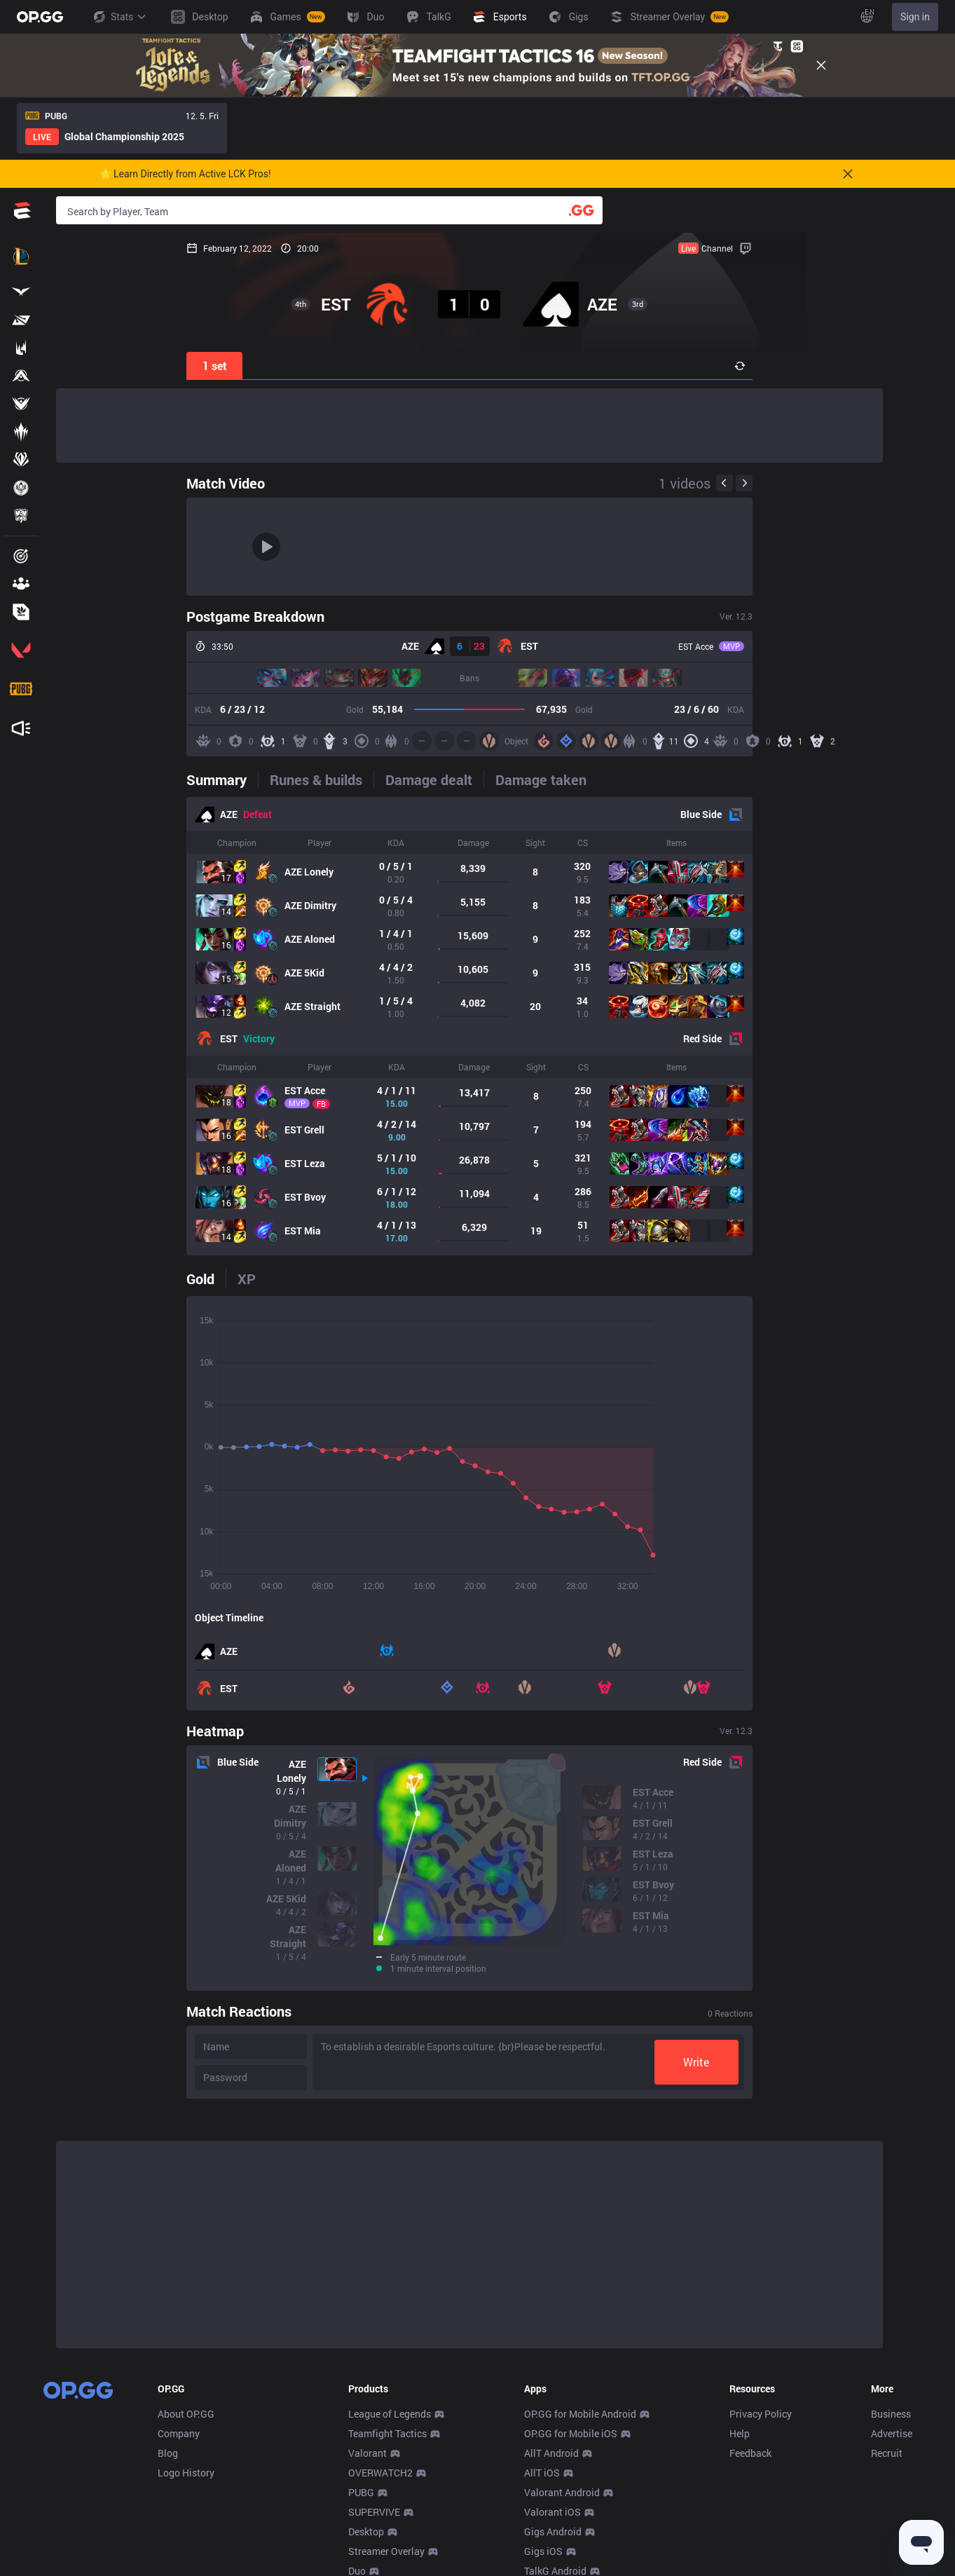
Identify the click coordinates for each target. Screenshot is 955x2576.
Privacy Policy (760, 2413)
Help (739, 2433)
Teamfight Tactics (387, 2433)
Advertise (891, 2433)
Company (179, 2433)
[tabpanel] (469, 1026)
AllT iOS (542, 2472)
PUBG (361, 2492)
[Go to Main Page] (40, 17)
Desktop (366, 2531)
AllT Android (551, 2453)
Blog (168, 2453)
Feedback (750, 2453)
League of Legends (389, 2413)
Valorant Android (562, 2492)
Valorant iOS (552, 2512)
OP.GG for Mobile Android (580, 2413)
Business (891, 2413)
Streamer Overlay (386, 2551)
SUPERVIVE (374, 2512)
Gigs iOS (543, 2551)
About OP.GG (186, 2413)
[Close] (821, 65)
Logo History (186, 2472)
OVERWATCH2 (380, 2472)
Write (827, 2061)
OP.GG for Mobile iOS (570, 2433)
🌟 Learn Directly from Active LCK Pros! (185, 173)
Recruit (886, 2453)
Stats (119, 16)
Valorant (367, 2453)
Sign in (915, 16)
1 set (84, 365)
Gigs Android (553, 2531)
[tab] (92, 779)
